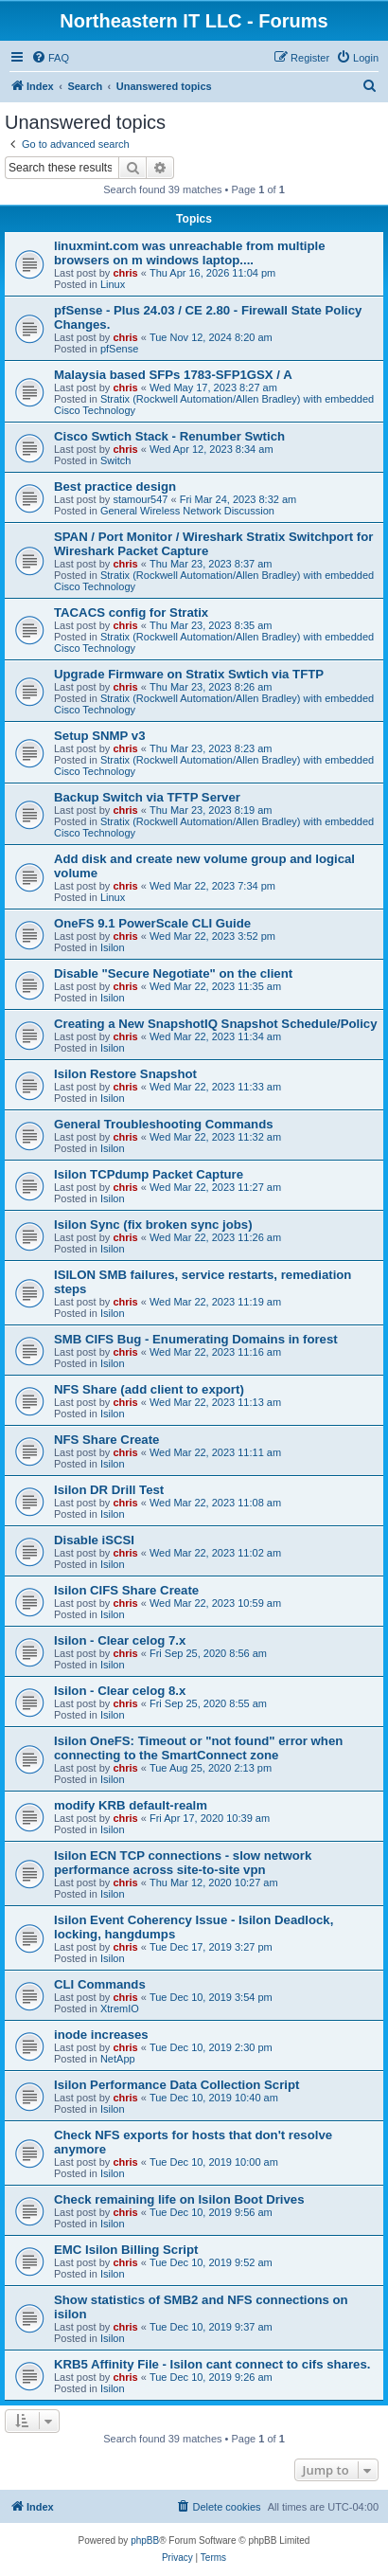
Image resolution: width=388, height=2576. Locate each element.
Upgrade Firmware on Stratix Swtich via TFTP (189, 674)
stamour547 (140, 499)
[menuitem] (50, 57)
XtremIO (119, 2008)
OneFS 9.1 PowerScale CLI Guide (152, 923)
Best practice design (115, 486)
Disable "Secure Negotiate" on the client (173, 973)
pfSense (119, 348)
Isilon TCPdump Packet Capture (148, 1174)
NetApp (117, 2058)
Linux (112, 284)
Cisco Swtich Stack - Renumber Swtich (169, 436)
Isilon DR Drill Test (109, 1490)
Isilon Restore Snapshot (125, 1074)
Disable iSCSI (94, 1540)
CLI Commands (100, 1984)
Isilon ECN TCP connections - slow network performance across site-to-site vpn (182, 1862)
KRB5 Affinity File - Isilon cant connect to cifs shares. (212, 2364)
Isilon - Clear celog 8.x (119, 1691)
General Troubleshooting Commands (163, 1124)
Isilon (112, 947)
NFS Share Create (106, 1439)
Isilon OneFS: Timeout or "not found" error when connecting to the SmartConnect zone (198, 1748)
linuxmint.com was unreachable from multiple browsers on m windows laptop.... (190, 253)
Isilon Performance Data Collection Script (176, 2085)
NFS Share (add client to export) (149, 1389)
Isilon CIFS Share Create (126, 1590)
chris (125, 273)
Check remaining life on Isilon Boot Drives (179, 2199)
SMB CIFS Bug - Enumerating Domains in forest (196, 1339)
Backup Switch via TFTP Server (147, 797)
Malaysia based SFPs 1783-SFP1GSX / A (173, 375)
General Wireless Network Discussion (187, 510)
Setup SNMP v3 (100, 736)
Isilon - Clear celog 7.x (119, 1640)
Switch (115, 460)
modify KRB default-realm (130, 1805)
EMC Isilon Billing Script (126, 2250)
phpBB (145, 2540)
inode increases (101, 2034)
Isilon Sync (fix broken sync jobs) (153, 1224)
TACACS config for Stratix (131, 612)
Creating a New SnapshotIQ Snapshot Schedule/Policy (215, 1024)
